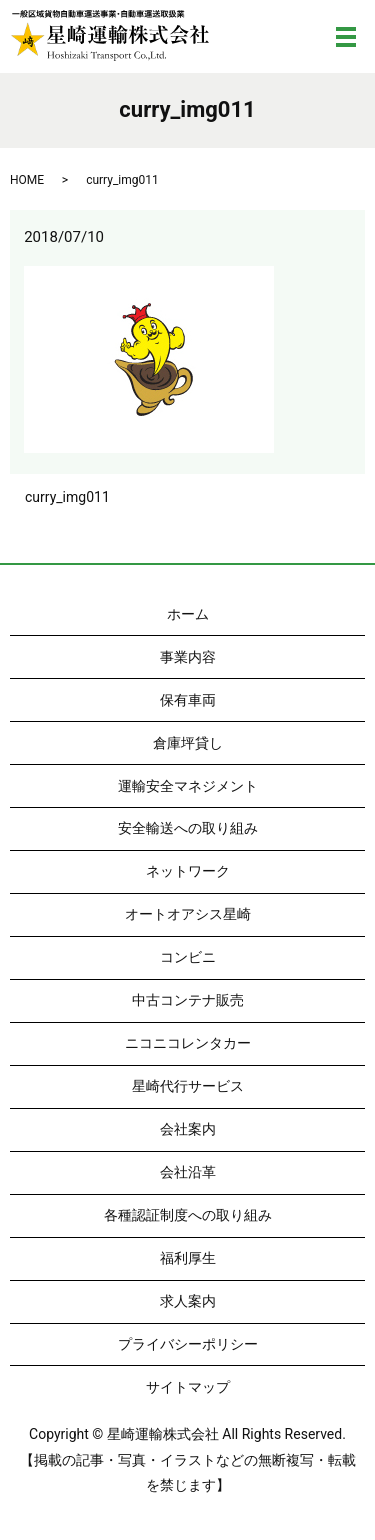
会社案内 (188, 1129)
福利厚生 (188, 1258)
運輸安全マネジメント (188, 786)
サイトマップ (188, 1387)
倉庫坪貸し (188, 743)
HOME (27, 180)
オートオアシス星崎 (188, 914)
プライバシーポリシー (188, 1344)
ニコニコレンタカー (188, 1043)
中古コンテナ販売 (188, 1000)
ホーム (188, 614)
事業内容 (188, 657)
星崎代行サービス (188, 1086)
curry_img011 (67, 497)
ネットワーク (188, 871)
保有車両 (188, 700)
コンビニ (188, 957)
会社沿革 (188, 1172)
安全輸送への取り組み (188, 828)
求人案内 (188, 1301)
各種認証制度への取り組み (188, 1215)
